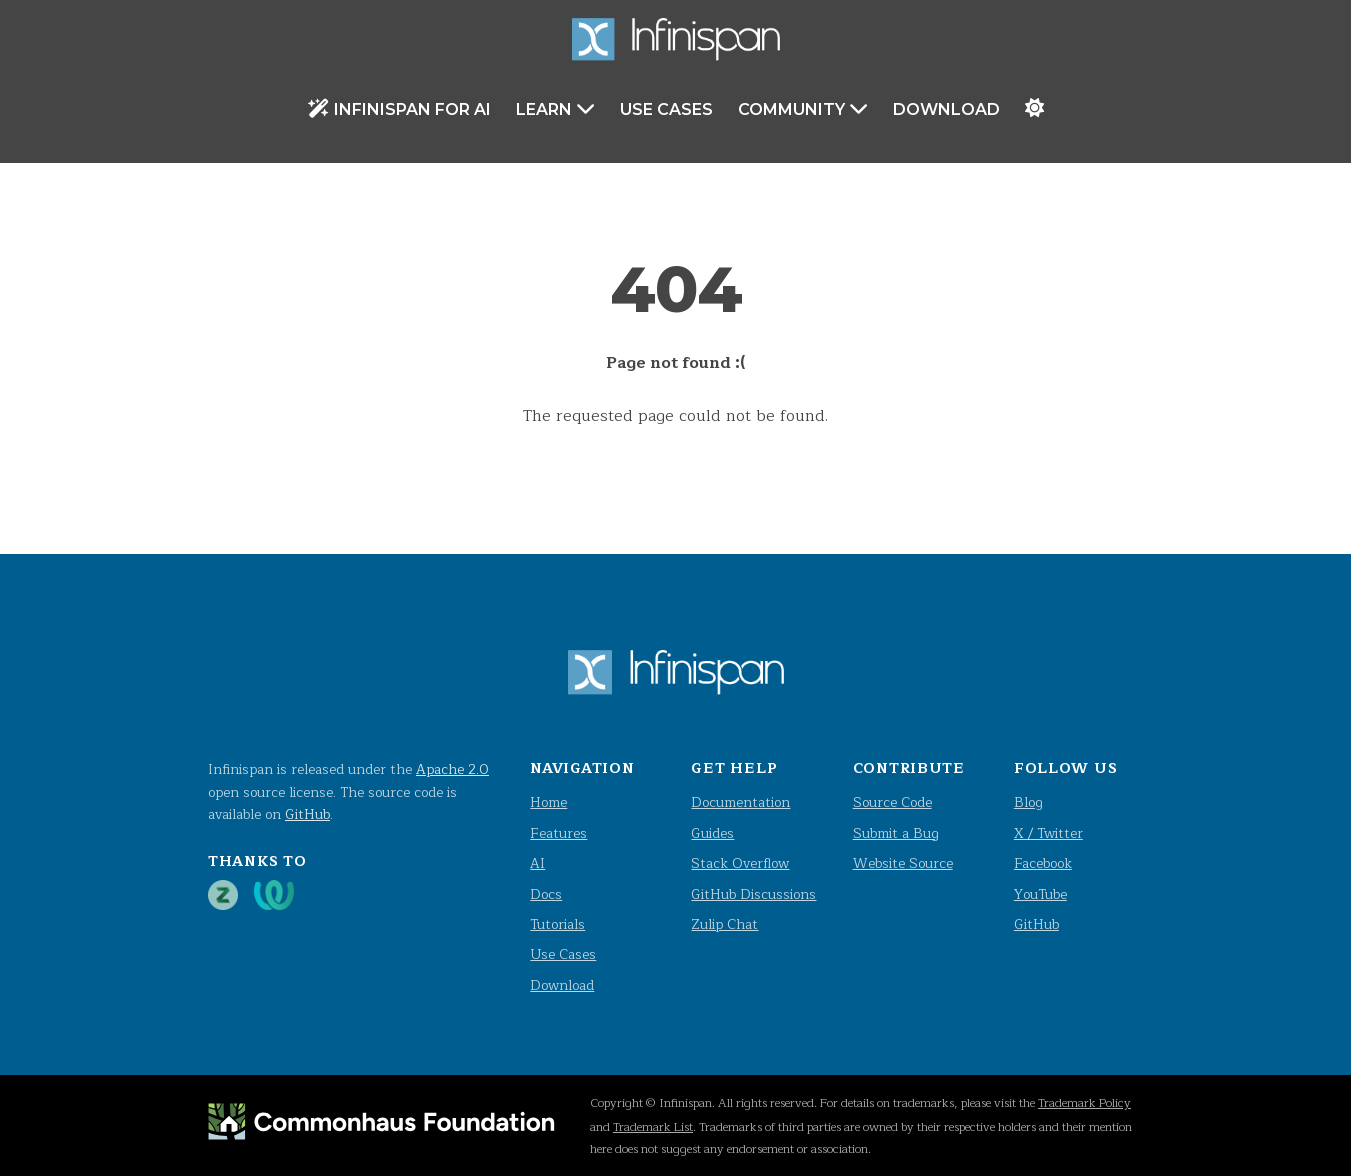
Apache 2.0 (452, 769)
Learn (555, 108)
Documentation (740, 802)
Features (558, 833)
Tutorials (557, 924)
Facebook (1043, 863)
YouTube (1040, 894)
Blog (1028, 802)
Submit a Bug (896, 833)
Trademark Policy (1084, 1103)
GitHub (307, 814)
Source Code (892, 802)
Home (548, 802)
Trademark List (653, 1127)
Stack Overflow (740, 863)
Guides (712, 833)
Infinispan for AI (399, 108)
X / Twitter (1048, 833)
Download (946, 109)
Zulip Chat (724, 924)
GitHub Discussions (753, 894)
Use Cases (666, 109)
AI (537, 863)
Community (803, 108)
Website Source (903, 863)
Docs (546, 894)
